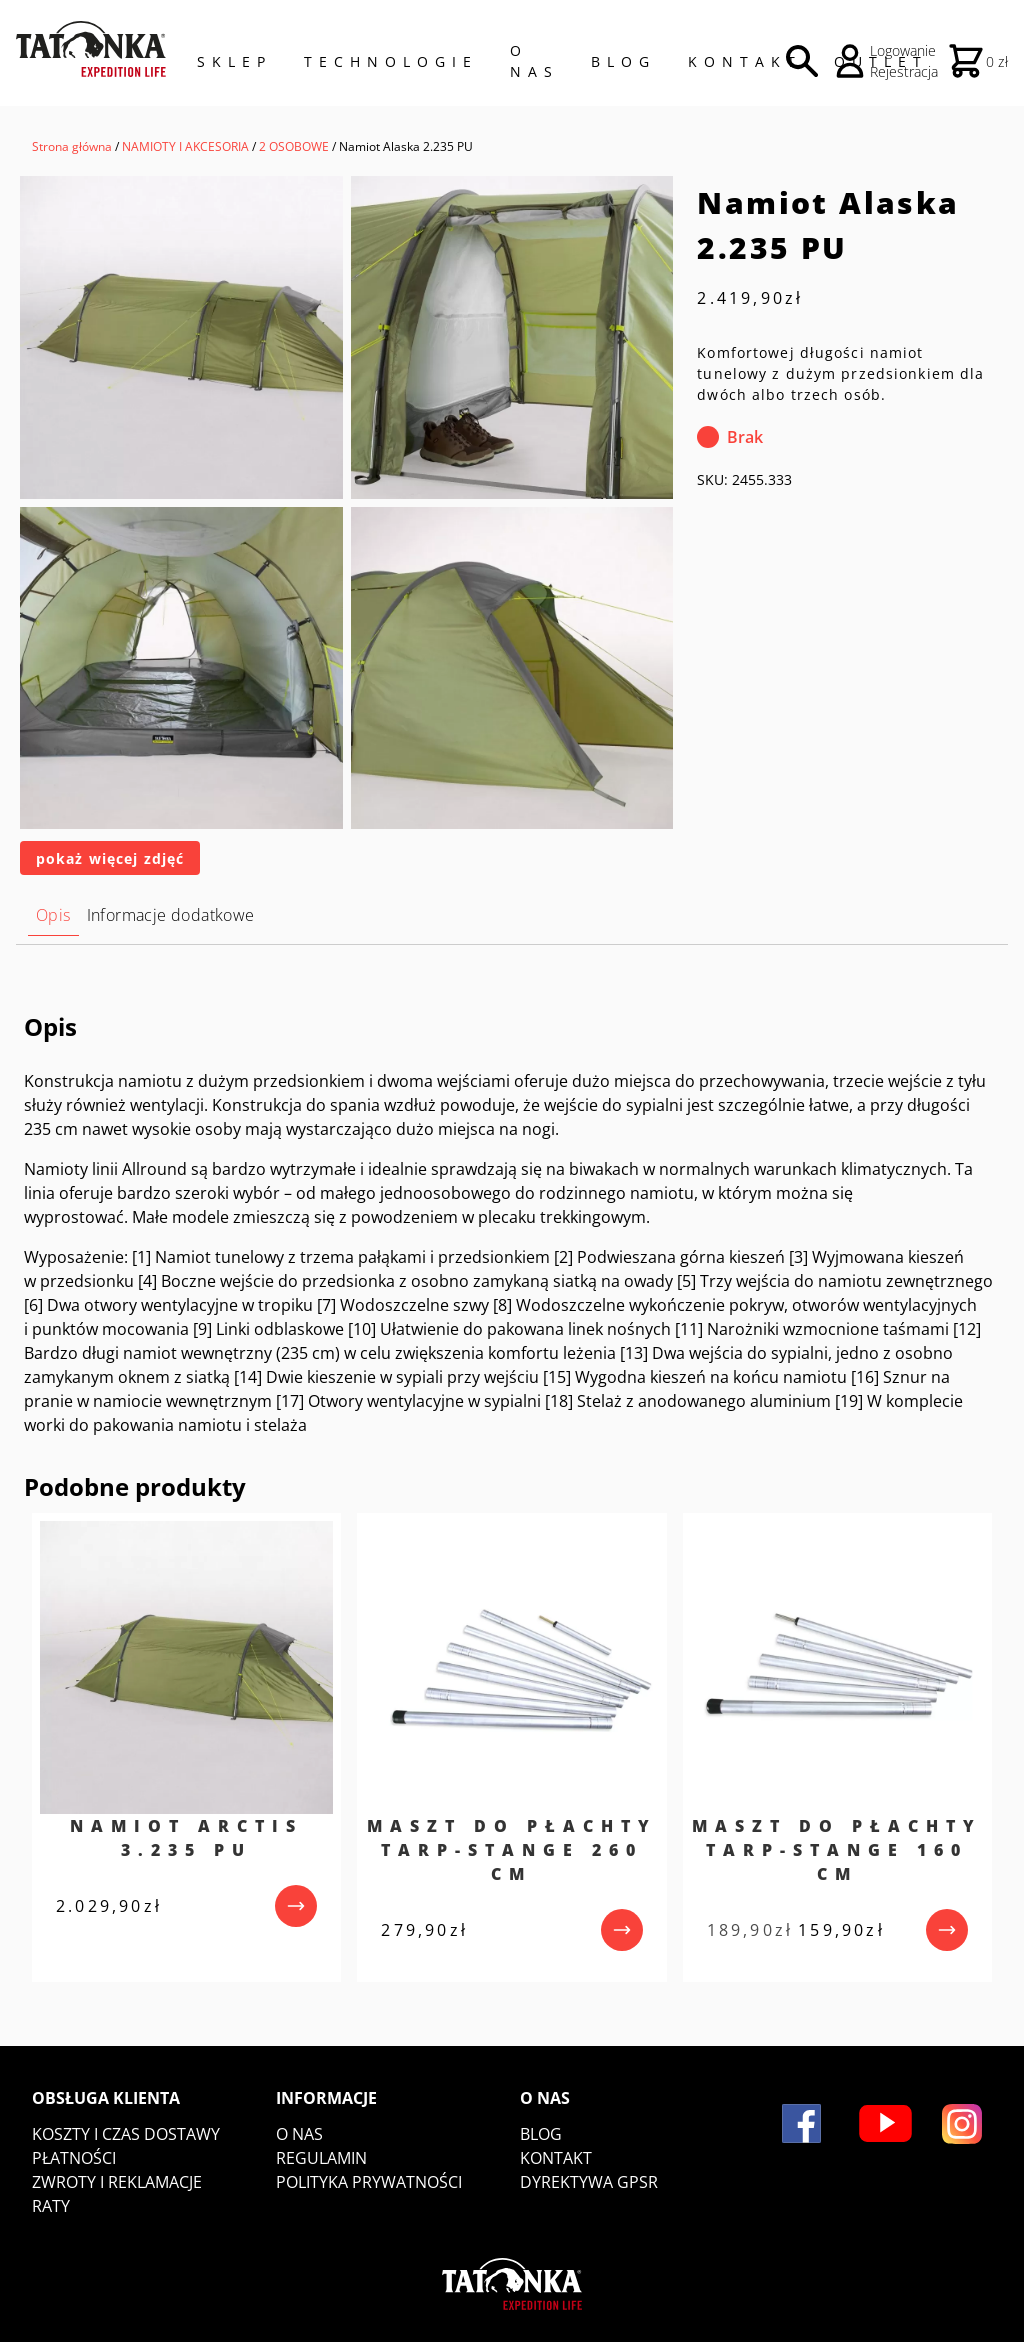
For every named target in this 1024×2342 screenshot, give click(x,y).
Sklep (234, 61)
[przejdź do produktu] (296, 1906)
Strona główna (72, 146)
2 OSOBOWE (294, 146)
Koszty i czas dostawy (126, 2134)
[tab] (53, 915)
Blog (623, 61)
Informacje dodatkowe (171, 915)
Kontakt (745, 61)
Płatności (74, 2158)
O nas (299, 2134)
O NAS (534, 61)
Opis (53, 915)
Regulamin (321, 2158)
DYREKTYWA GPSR (589, 2182)
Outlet (881, 61)
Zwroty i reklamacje (117, 2182)
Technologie (391, 61)
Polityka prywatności (369, 2182)
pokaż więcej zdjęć (110, 858)
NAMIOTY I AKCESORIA (185, 146)
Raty (51, 2206)
